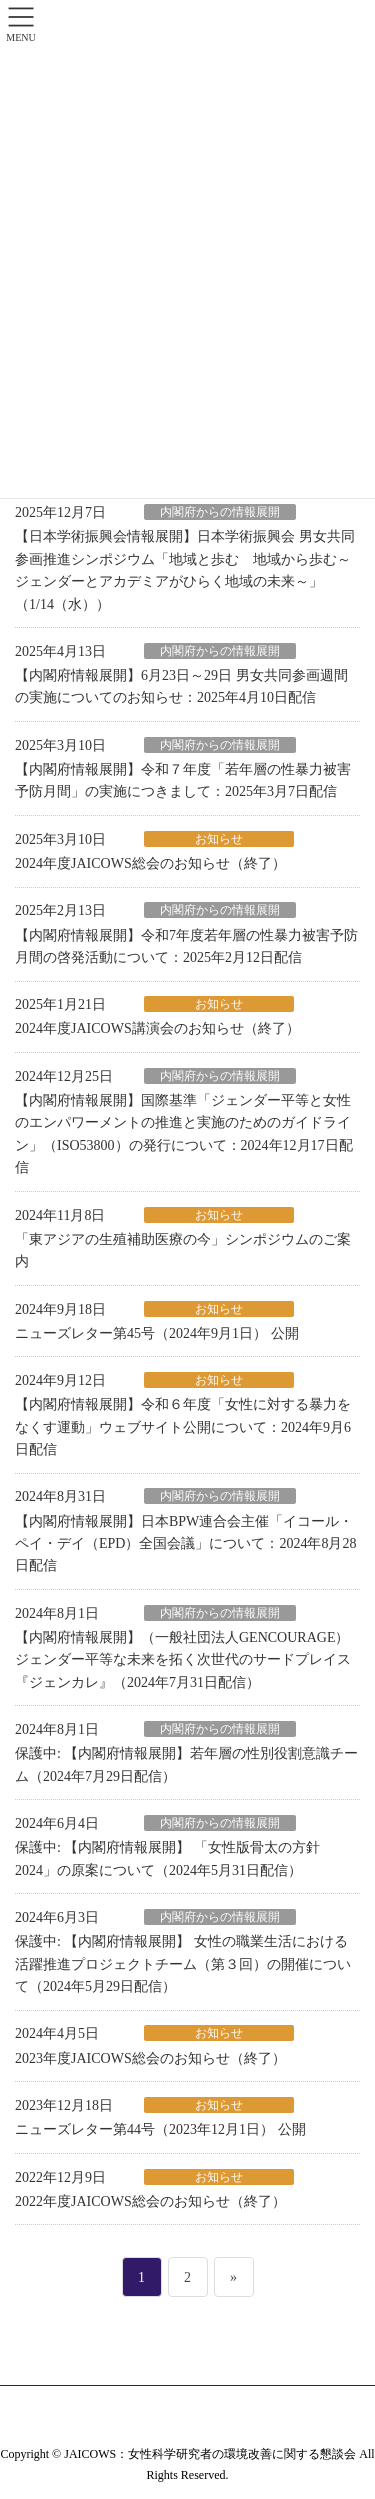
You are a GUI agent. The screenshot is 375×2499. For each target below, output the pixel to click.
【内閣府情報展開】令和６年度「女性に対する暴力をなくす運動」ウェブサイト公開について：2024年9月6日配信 (183, 1427)
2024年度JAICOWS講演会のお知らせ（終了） (157, 1028)
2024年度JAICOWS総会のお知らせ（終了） (150, 863)
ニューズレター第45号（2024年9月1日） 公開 (157, 1333)
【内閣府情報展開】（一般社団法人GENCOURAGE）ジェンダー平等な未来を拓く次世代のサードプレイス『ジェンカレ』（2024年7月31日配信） (183, 1660)
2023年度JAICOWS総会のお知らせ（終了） (150, 2058)
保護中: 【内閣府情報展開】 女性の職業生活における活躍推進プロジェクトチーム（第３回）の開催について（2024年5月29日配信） (183, 1964)
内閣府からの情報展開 (220, 512)
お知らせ (219, 839)
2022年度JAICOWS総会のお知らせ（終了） (150, 2201)
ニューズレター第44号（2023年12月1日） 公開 (160, 2129)
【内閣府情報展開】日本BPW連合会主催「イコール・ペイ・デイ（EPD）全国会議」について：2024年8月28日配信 (185, 1544)
